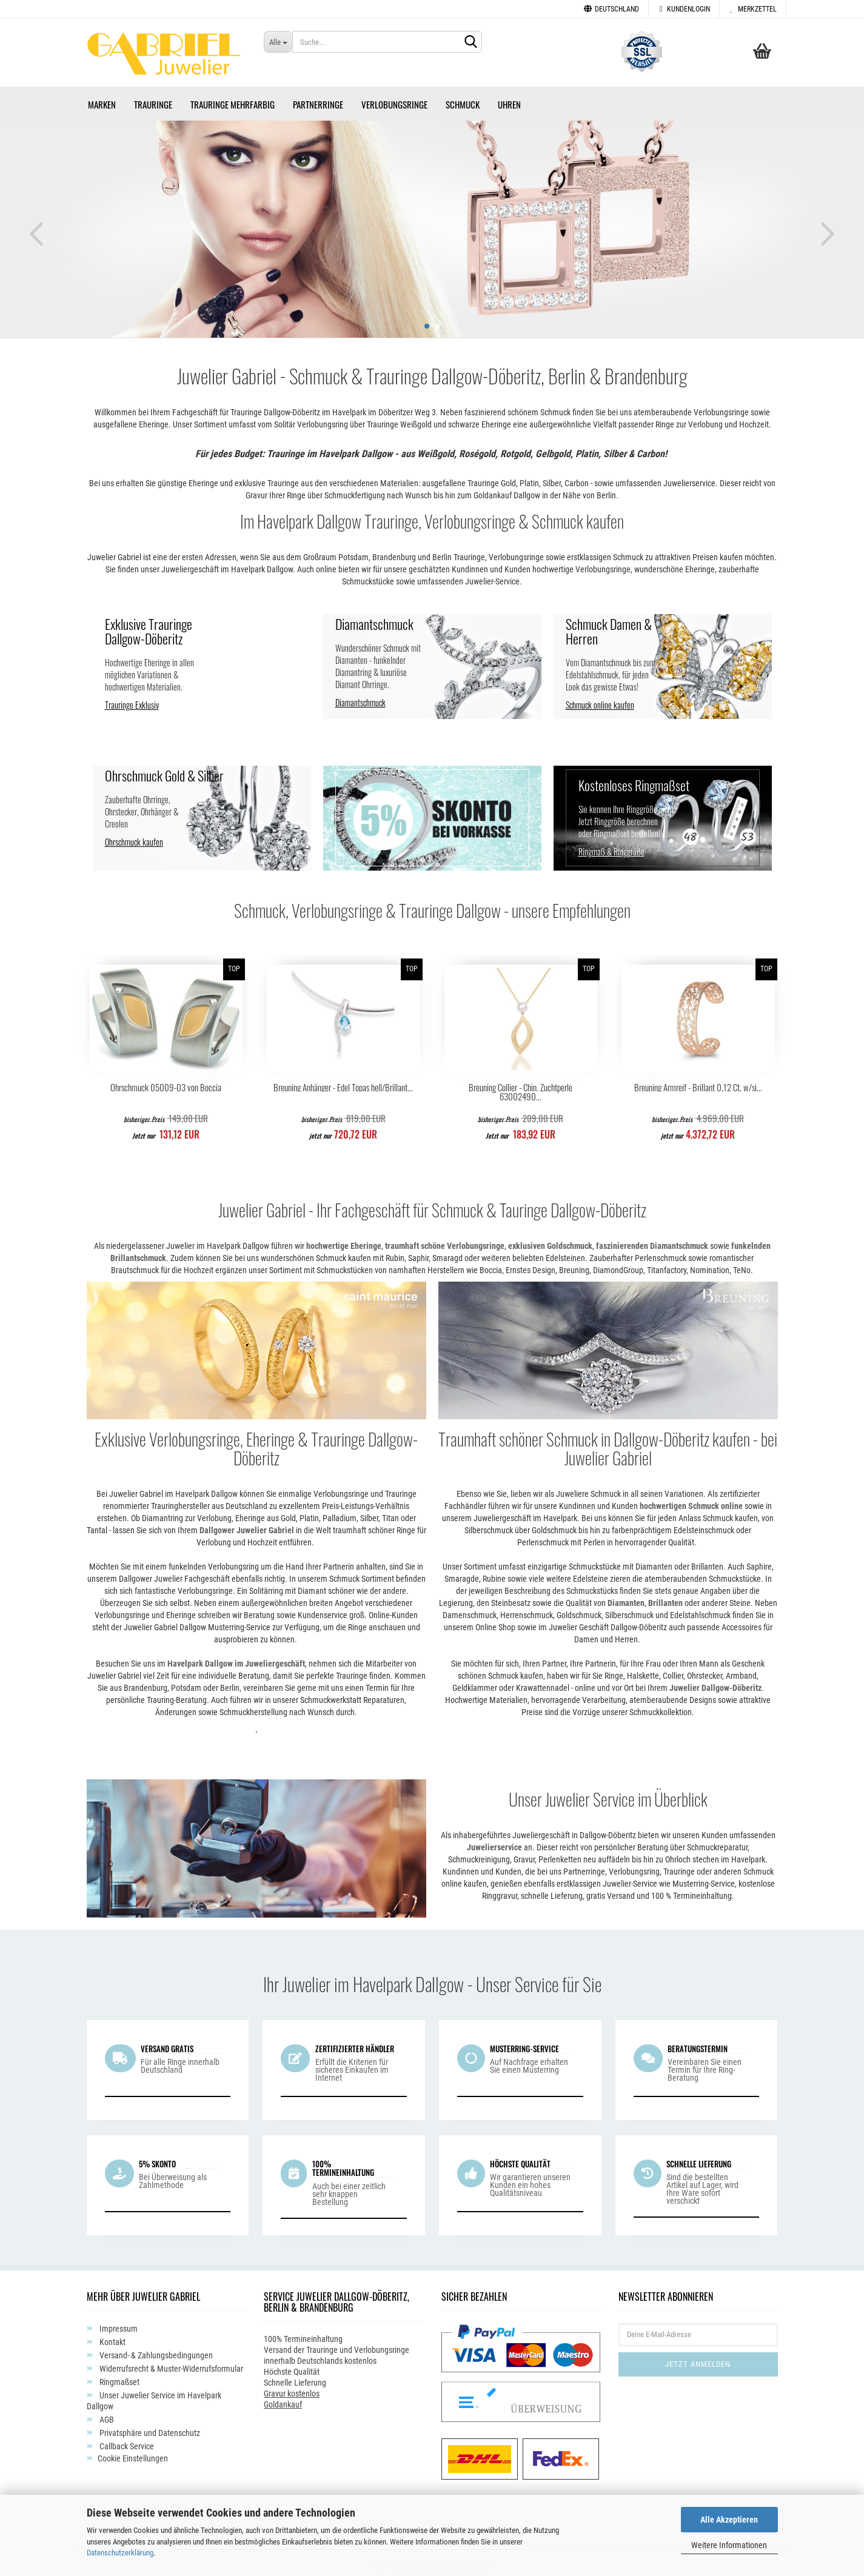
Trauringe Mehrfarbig (232, 100)
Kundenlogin (684, 9)
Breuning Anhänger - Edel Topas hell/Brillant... (343, 1083)
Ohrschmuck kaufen (134, 837)
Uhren (509, 100)
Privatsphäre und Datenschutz (149, 2429)
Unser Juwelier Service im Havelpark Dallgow (154, 2396)
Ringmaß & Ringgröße (611, 847)
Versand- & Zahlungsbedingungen (155, 2351)
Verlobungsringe (394, 100)
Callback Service (126, 2442)
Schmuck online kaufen (600, 700)
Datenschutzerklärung (120, 2552)
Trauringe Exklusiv (132, 700)
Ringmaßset (118, 2378)
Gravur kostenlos (292, 2389)
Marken (102, 100)
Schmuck (463, 100)
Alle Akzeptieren (729, 2519)
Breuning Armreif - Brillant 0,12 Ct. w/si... (698, 1083)
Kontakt (112, 2338)
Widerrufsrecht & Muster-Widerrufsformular (170, 2364)
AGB (106, 2415)
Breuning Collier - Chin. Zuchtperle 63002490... (520, 1088)
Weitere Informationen (729, 2545)
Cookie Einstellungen (133, 2454)
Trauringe (153, 100)
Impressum (118, 2324)
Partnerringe (318, 100)
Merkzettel (752, 9)
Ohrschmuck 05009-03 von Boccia (165, 1083)
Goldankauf (283, 2400)
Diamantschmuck (360, 698)
